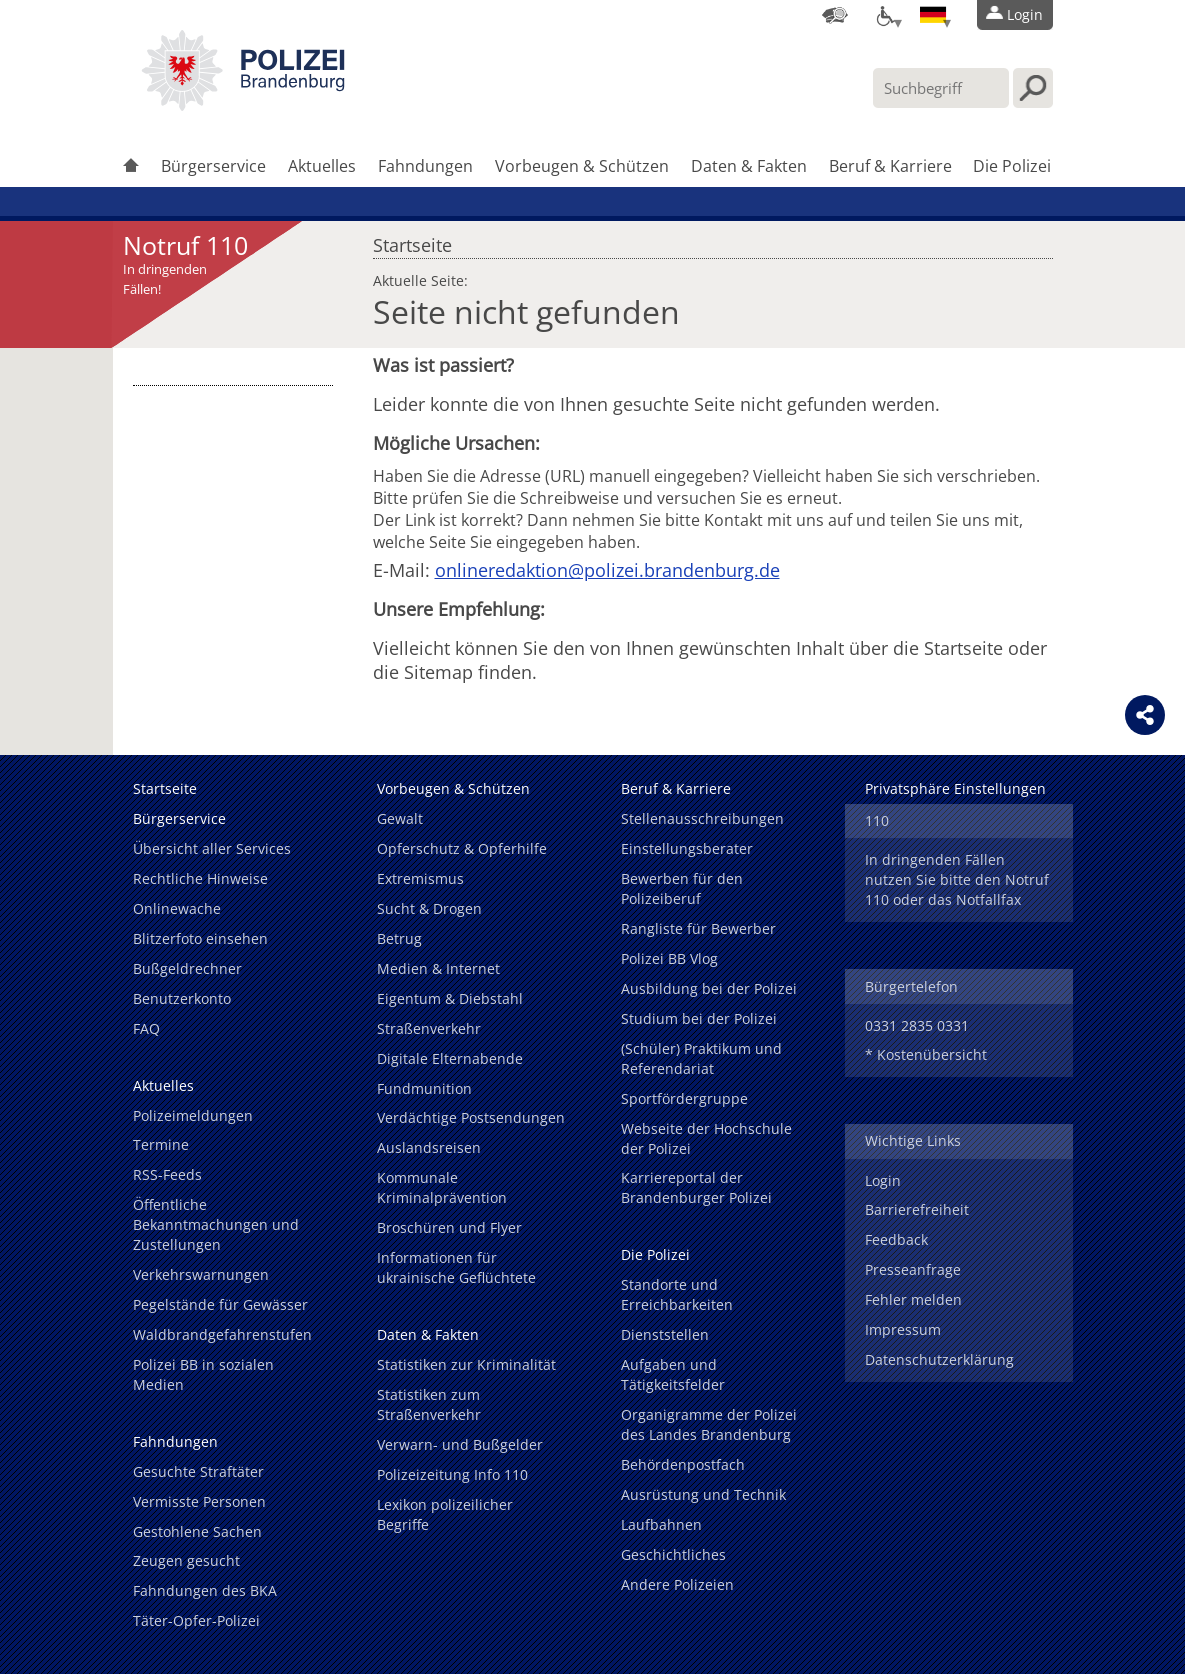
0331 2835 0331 (917, 1025)
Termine (161, 1144)
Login (883, 1180)
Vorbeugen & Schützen (582, 166)
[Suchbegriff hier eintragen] (941, 88)
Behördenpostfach (683, 1464)
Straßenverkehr (429, 1028)
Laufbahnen (661, 1524)
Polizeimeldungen (193, 1115)
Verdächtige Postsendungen (471, 1117)
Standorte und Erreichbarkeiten (677, 1294)
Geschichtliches (673, 1554)
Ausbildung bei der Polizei (709, 988)
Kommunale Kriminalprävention (442, 1187)
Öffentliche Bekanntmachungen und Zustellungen (216, 1224)
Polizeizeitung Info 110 (452, 1474)
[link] (243, 105)
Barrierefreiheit (917, 1209)
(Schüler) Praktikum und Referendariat (701, 1058)
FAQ (146, 1028)
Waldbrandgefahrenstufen (222, 1334)
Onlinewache (177, 908)
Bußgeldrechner (187, 968)
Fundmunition (424, 1088)
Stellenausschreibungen (702, 818)
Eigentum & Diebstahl (450, 998)
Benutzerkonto (182, 998)
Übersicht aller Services (212, 848)
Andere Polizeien (677, 1584)
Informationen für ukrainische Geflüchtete (456, 1267)
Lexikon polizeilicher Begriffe (445, 1514)
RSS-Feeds (167, 1174)
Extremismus (420, 878)
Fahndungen (425, 166)
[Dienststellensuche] (835, 15)
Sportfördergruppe (684, 1098)
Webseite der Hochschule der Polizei (706, 1138)
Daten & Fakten (749, 166)
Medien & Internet (438, 968)
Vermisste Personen (199, 1501)
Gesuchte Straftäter (198, 1471)
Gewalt (400, 818)
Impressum (903, 1329)
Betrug (399, 938)
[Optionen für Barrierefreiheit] (884, 15)
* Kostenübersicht (926, 1054)
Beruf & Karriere (890, 166)
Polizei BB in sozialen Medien (203, 1374)
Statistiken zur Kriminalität (466, 1364)
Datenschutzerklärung (939, 1359)
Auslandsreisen (429, 1147)
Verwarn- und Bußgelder (460, 1444)
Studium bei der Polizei (699, 1018)
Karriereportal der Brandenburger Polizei (696, 1187)
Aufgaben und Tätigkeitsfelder (673, 1374)
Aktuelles (322, 166)
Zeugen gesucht (186, 1560)
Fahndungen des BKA (205, 1590)
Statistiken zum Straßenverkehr (429, 1404)
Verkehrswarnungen (201, 1274)
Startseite (412, 240)
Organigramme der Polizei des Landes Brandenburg (709, 1424)
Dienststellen (665, 1334)
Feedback (896, 1239)
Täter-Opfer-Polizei (196, 1620)
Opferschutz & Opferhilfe (462, 848)
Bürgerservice (213, 166)
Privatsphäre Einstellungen (955, 788)
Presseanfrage (913, 1269)
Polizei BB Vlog (669, 958)
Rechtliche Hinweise (200, 878)
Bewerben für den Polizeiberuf (682, 888)
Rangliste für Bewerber (698, 928)
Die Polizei (1012, 166)
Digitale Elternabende (450, 1058)
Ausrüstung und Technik (703, 1494)
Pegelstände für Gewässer (220, 1304)
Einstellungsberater (687, 848)
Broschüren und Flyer (449, 1227)
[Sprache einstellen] (933, 15)
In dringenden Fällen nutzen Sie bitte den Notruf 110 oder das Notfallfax (957, 879)
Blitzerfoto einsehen (200, 938)
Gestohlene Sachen (197, 1531)
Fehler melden (913, 1299)
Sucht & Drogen (429, 908)
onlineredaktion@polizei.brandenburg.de (607, 570)
